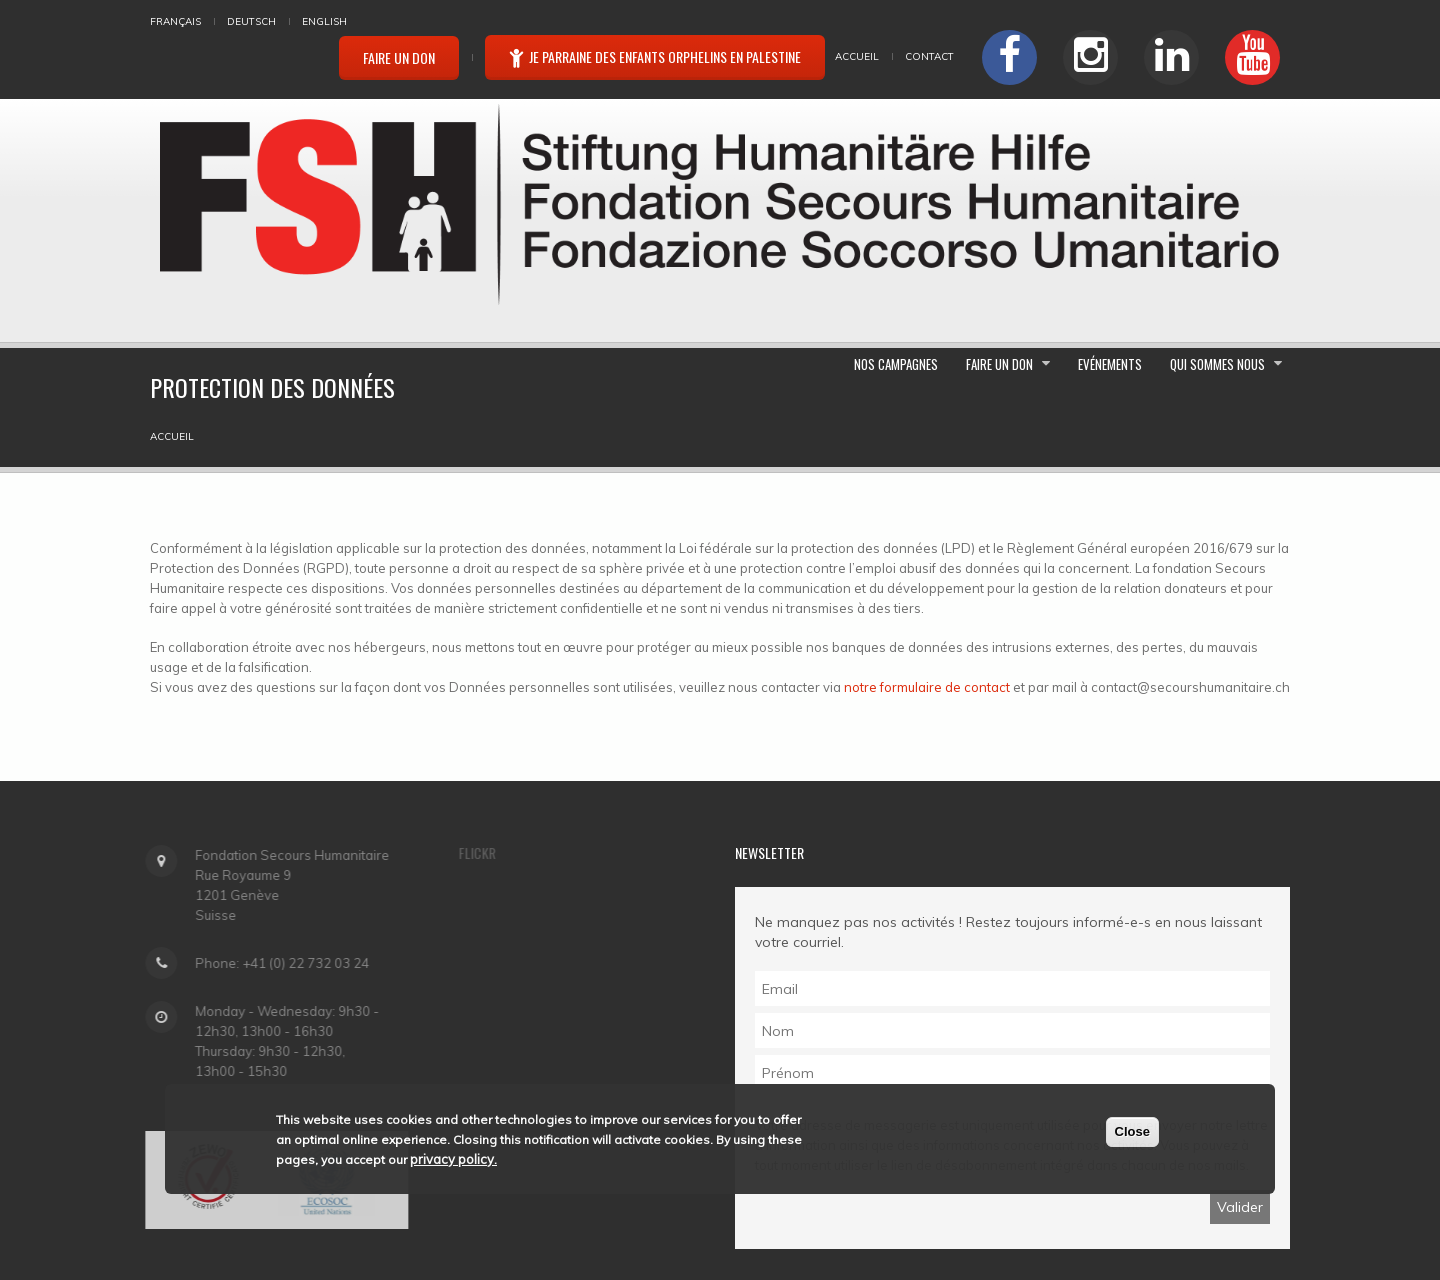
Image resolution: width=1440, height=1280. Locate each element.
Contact (929, 56)
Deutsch (251, 21)
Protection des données (628, 1215)
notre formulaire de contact (927, 558)
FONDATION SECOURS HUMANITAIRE (348, 1215)
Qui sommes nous (1200, 275)
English (324, 21)
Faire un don (399, 57)
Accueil (857, 56)
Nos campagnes (959, 156)
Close (1132, 1131)
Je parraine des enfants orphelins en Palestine (655, 57)
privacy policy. (453, 1159)
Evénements (1236, 156)
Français (175, 21)
